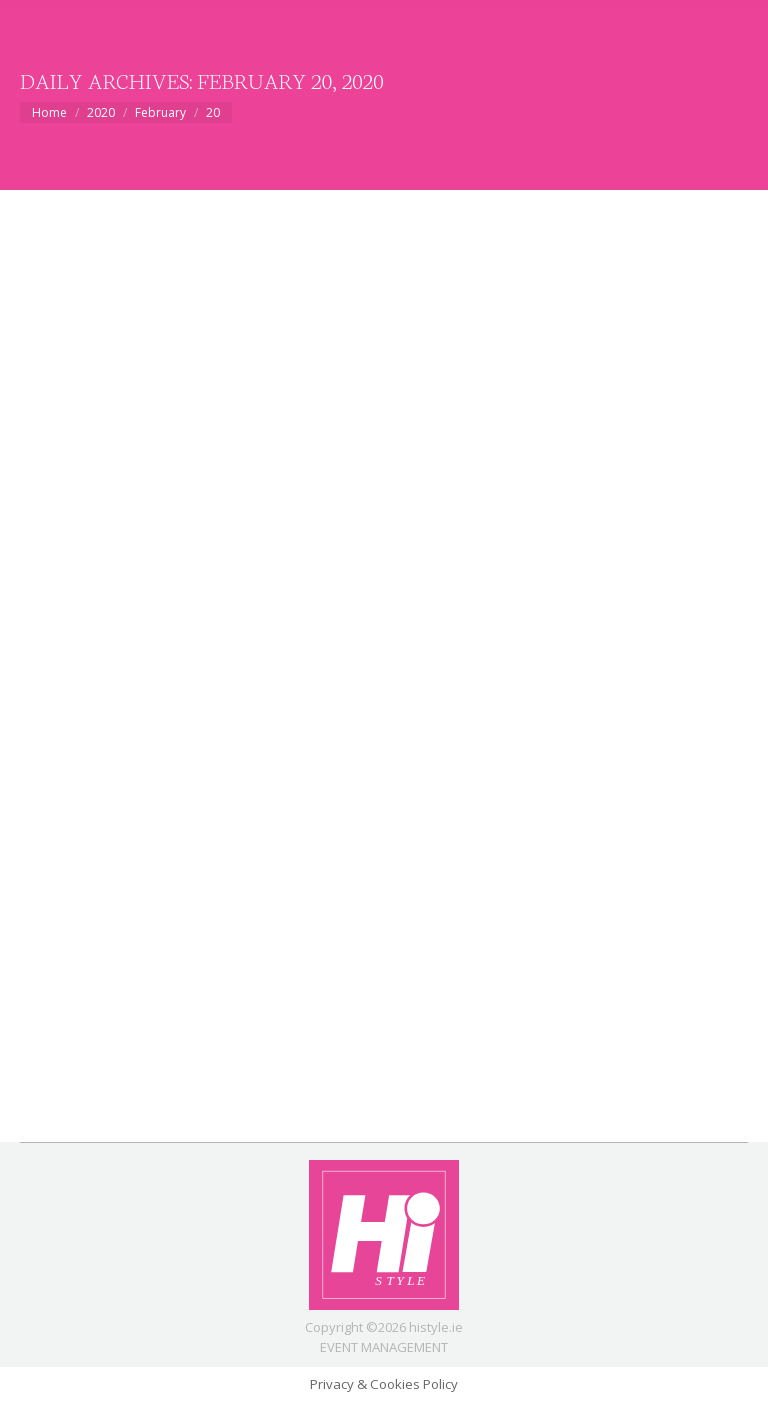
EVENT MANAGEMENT (384, 1347)
